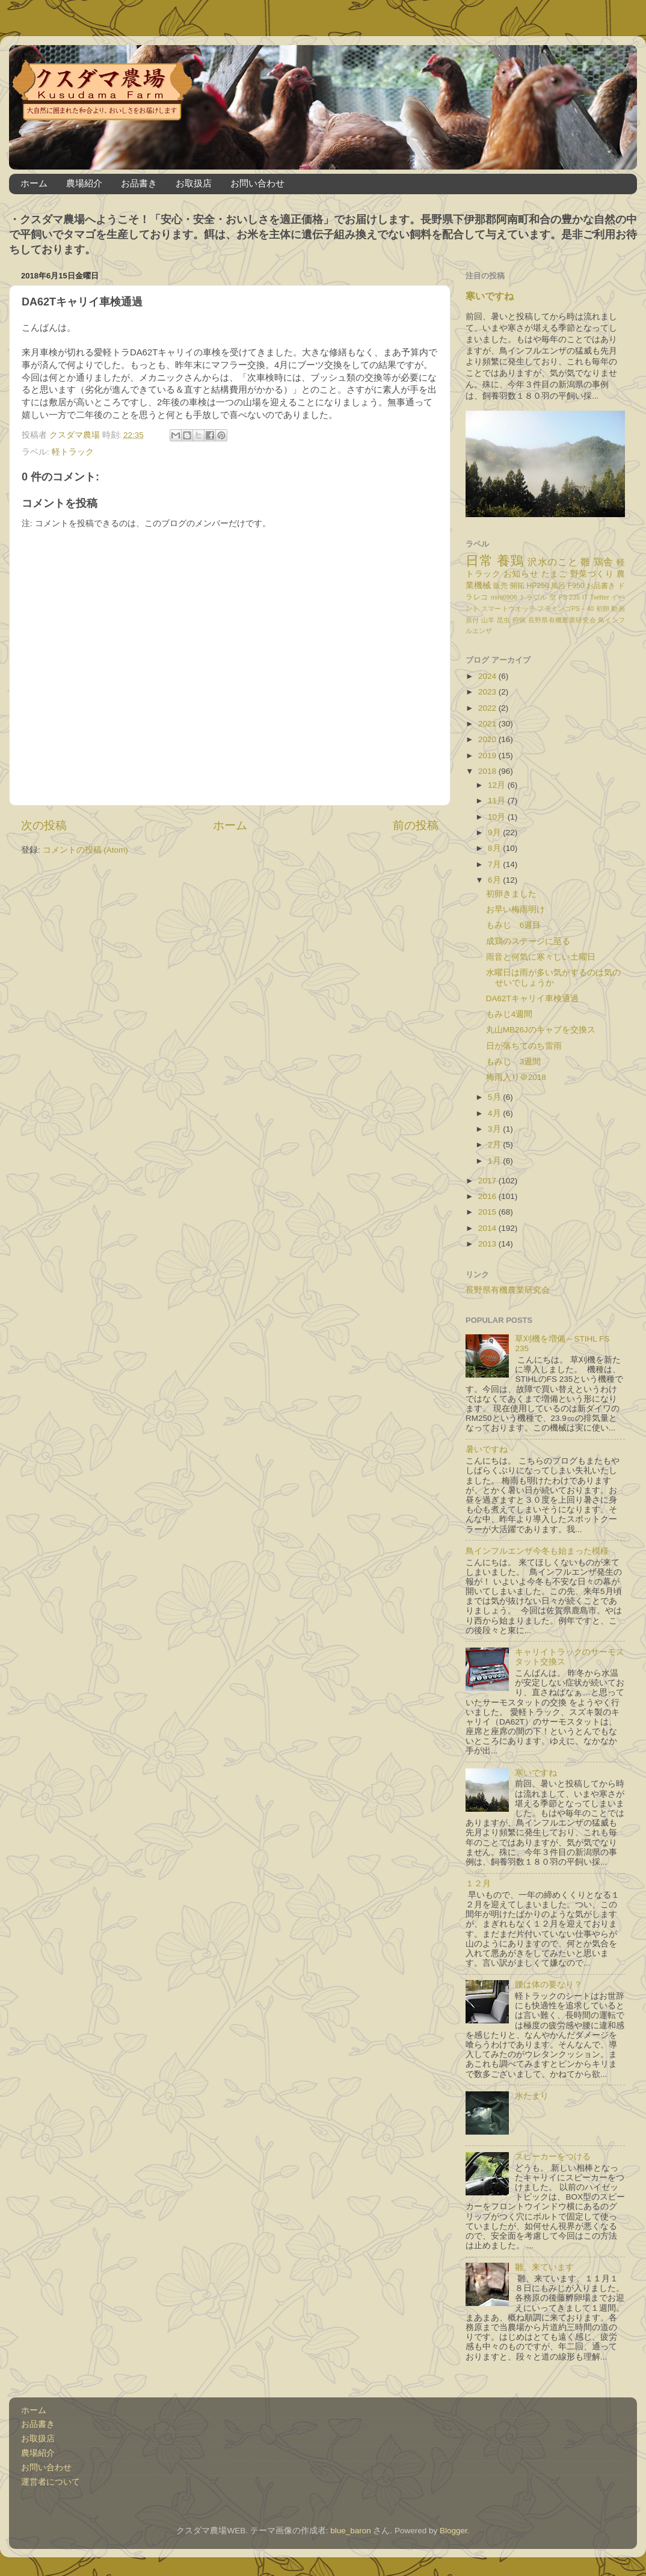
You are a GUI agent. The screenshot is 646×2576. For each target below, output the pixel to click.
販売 (500, 585)
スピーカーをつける (553, 2156)
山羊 (488, 620)
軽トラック (73, 451)
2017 (488, 1180)
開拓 (517, 585)
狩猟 (519, 620)
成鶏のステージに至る (528, 941)
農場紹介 (84, 183)
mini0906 (504, 597)
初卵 (603, 608)
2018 (488, 771)
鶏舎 (604, 561)
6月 (495, 880)
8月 (495, 848)
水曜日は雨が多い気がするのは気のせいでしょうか (553, 977)
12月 (498, 785)
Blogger (453, 2530)
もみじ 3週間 (513, 1061)
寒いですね (490, 296)
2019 (488, 755)
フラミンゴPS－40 (565, 608)
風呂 (558, 585)
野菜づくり (592, 573)
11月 (498, 800)
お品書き (139, 183)
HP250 (538, 585)
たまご (554, 573)
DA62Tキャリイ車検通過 (532, 998)
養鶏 (510, 560)
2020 (488, 739)
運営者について (50, 2481)
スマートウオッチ (508, 608)
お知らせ (520, 573)
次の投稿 (44, 825)
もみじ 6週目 (513, 925)
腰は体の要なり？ (548, 1984)
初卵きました (511, 893)
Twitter (599, 597)
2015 (488, 1211)
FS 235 (569, 597)
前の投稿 (415, 825)
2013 (488, 1243)
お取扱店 (194, 183)
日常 (479, 560)
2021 (488, 723)
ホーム (34, 183)
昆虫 (504, 620)
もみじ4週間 (509, 1014)
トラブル (533, 597)
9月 (495, 832)
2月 (495, 1144)
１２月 (478, 1883)
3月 (495, 1128)
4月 (495, 1113)
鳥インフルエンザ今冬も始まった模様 (537, 1551)
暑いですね (487, 1449)
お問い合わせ (257, 183)
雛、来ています (544, 2267)
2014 (488, 1228)
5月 (495, 1097)
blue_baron (350, 2530)
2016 (488, 1196)
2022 (488, 708)
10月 (498, 816)
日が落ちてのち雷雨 (524, 1045)
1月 (495, 1160)
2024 (488, 676)
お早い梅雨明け (515, 909)
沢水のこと (552, 561)
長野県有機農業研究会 (562, 620)
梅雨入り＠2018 (516, 1077)
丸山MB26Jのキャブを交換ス (540, 1029)
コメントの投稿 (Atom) (85, 849)
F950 (576, 585)
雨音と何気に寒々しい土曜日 (540, 956)
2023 (488, 691)
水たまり (532, 2095)
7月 (495, 864)
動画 (618, 608)
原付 (472, 620)
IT (585, 597)
